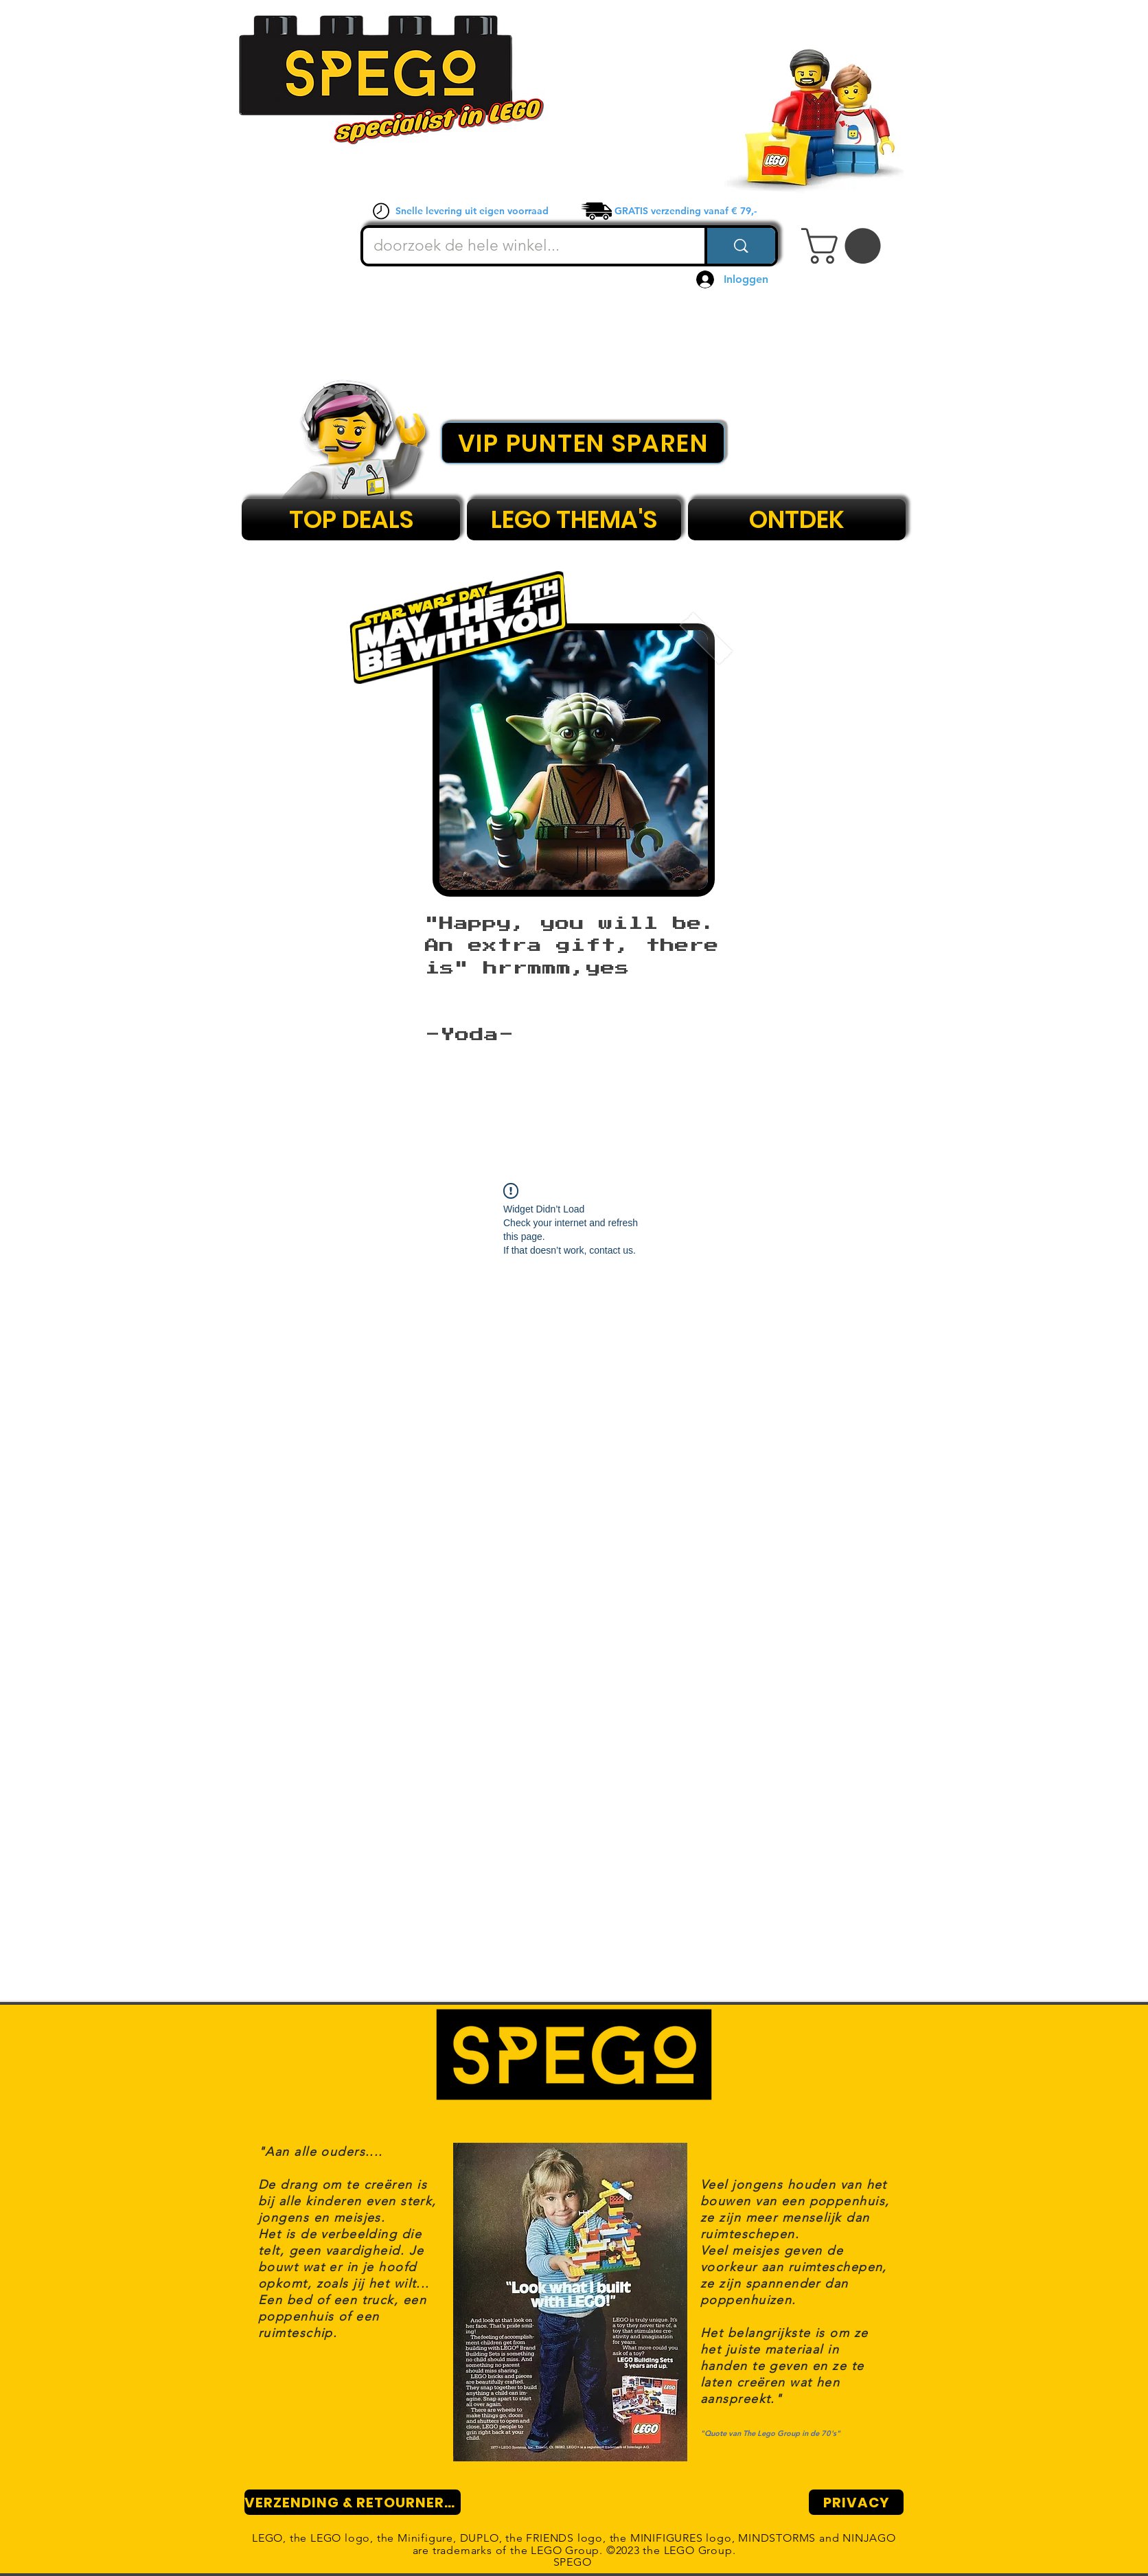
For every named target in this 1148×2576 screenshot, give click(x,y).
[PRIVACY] (856, 2502)
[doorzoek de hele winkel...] (525, 246)
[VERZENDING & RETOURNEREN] (352, 2502)
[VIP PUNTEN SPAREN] (582, 442)
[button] (845, 246)
